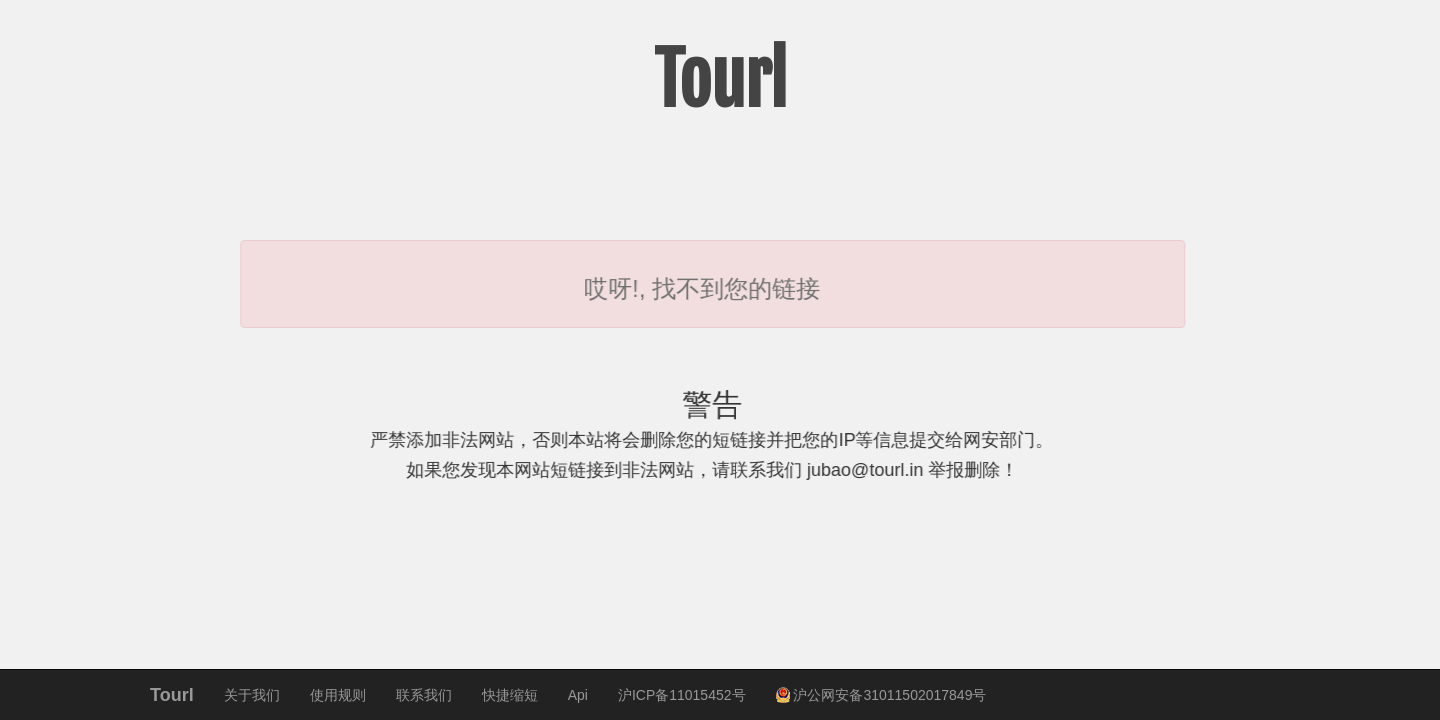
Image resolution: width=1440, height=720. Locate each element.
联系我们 (424, 695)
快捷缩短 (510, 695)
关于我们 (252, 695)
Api (578, 695)
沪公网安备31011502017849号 (881, 695)
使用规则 (338, 695)
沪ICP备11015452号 (682, 695)
